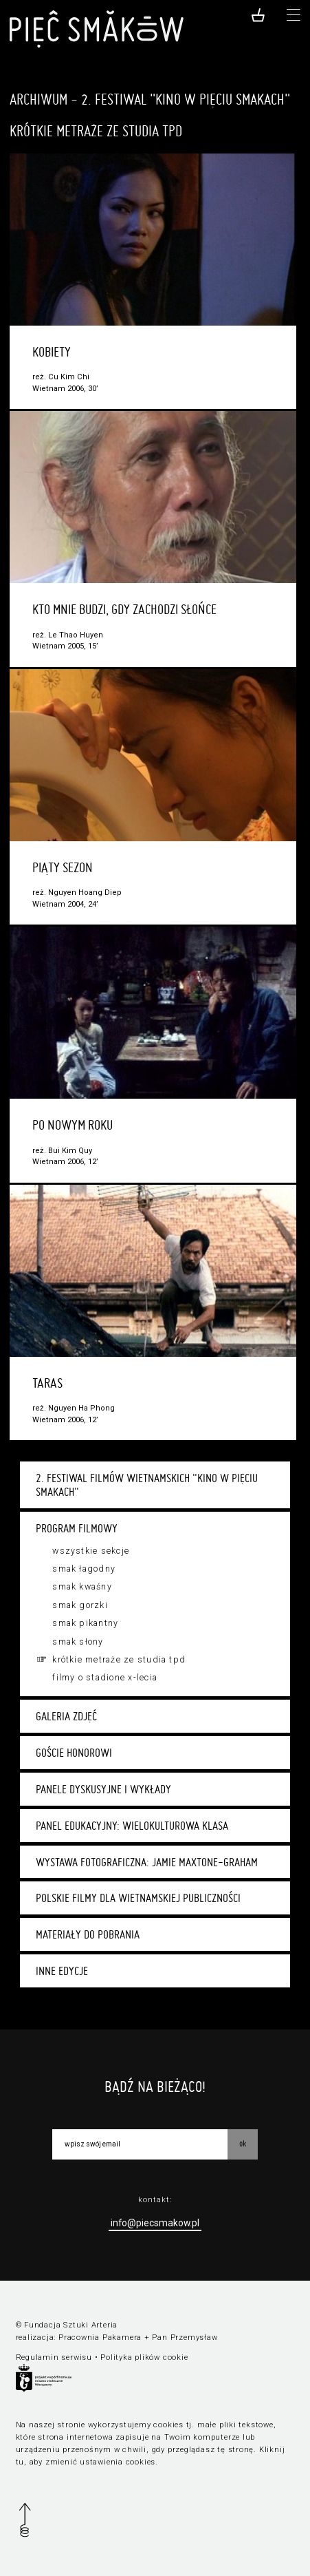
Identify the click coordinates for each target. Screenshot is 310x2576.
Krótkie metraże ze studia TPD (119, 1660)
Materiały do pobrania (88, 1934)
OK (242, 2143)
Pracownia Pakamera (100, 2337)
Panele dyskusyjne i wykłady (103, 1789)
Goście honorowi (74, 1753)
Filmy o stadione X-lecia (104, 1677)
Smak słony (77, 1642)
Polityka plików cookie (144, 2357)
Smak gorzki (80, 1605)
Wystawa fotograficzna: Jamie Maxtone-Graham (147, 1862)
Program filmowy (77, 1528)
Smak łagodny (83, 1569)
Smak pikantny (85, 1623)
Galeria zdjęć (66, 1716)
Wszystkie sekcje (90, 1551)
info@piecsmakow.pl (155, 2222)
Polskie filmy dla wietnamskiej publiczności (138, 1898)
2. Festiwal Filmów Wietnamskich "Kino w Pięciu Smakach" (147, 1485)
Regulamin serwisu (54, 2357)
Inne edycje (62, 1971)
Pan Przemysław (184, 2337)
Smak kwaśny (82, 1587)
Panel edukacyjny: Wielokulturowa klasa (132, 1826)
